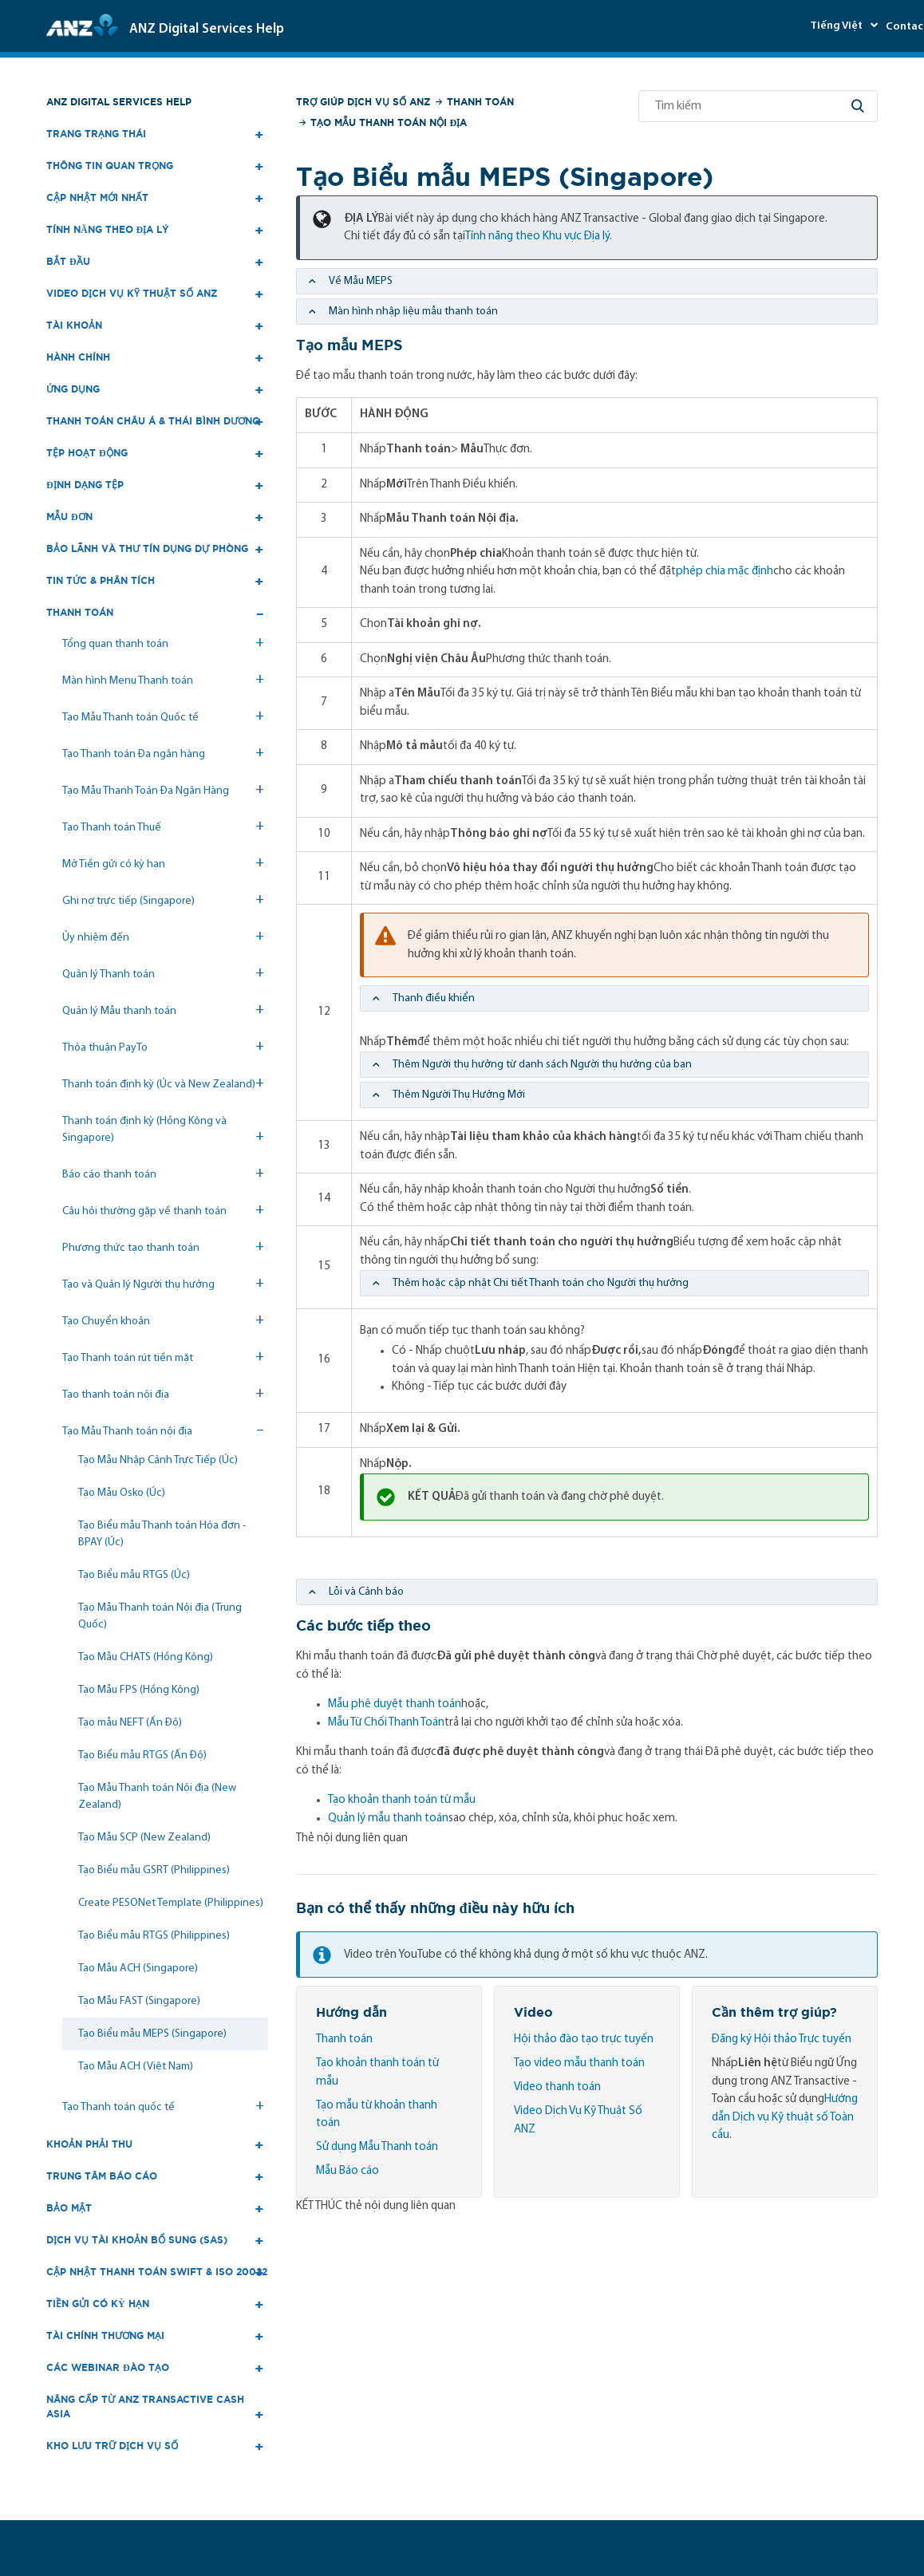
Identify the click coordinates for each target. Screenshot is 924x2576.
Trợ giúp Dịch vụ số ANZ (363, 102)
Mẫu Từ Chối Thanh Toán (386, 1723)
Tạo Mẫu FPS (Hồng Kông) (138, 1690)
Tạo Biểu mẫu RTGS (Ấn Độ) (142, 1755)
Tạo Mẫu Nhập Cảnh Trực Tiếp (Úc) (158, 1460)
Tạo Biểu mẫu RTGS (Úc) (134, 1575)
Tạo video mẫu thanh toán (579, 2063)
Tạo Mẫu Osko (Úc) (121, 1493)
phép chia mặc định (724, 572)
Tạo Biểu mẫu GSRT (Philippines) (154, 1870)
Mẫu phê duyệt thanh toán (394, 1704)
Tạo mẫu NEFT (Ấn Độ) (130, 1723)
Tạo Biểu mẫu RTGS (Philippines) (154, 1936)
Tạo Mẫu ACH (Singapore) (138, 1968)
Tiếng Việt (837, 26)
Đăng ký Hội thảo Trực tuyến (781, 2039)
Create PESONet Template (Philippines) (170, 1903)
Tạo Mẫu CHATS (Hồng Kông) (145, 1657)
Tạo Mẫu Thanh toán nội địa (389, 122)
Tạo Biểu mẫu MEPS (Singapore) (152, 2034)
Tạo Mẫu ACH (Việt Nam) (135, 2067)
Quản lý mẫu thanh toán (388, 1819)
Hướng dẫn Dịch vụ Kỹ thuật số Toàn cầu (785, 2117)
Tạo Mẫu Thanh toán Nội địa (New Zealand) (157, 1796)
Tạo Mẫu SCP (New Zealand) (144, 1838)
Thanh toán (480, 102)
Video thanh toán (557, 2087)
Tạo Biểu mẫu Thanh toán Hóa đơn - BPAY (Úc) (162, 1534)
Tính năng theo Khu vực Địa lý (537, 237)
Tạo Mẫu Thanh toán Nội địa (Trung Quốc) (160, 1616)
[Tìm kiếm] (758, 106)
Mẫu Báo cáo (347, 2171)
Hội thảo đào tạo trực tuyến (584, 2039)
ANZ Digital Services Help (119, 102)
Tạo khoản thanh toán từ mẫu (402, 1800)
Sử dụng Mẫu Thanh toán (377, 2147)
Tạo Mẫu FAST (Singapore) (139, 2001)
